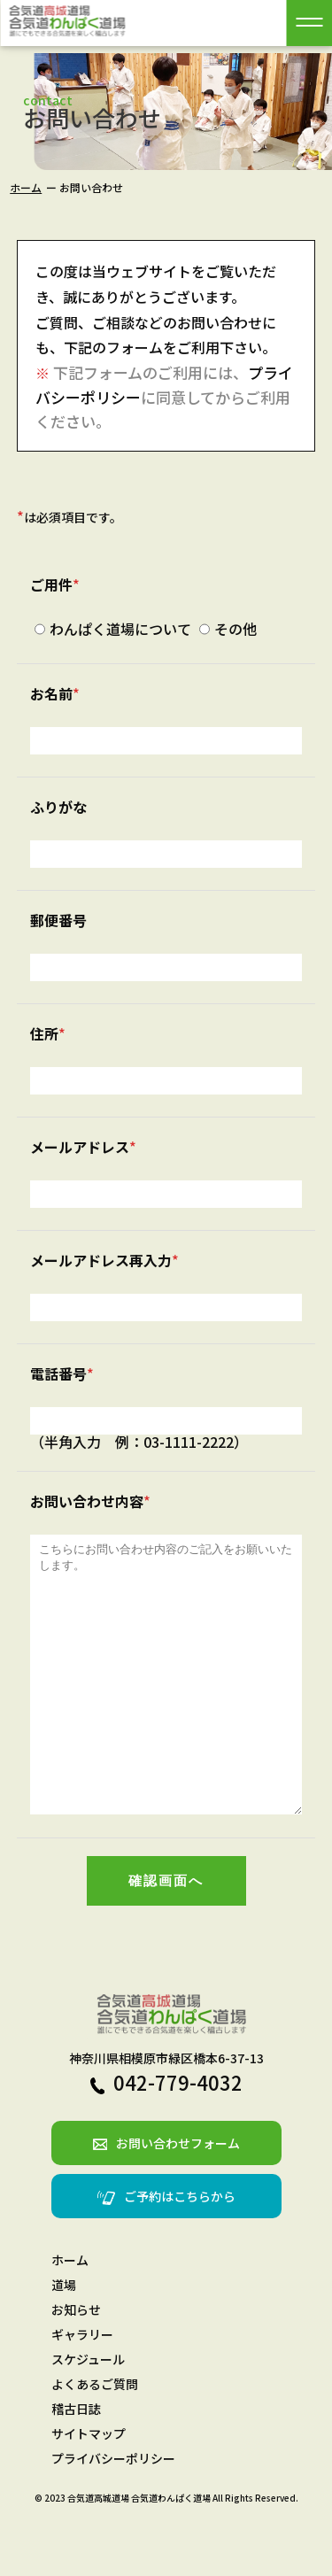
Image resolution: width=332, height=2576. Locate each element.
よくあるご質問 (94, 2437)
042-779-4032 (166, 2135)
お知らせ (76, 2362)
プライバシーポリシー (113, 2511)
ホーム (26, 187)
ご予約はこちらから (166, 2249)
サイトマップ (88, 2486)
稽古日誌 (76, 2462)
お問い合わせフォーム (166, 2196)
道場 (63, 2338)
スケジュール (88, 2412)
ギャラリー (82, 2387)
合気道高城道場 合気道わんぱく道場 (139, 2550)
